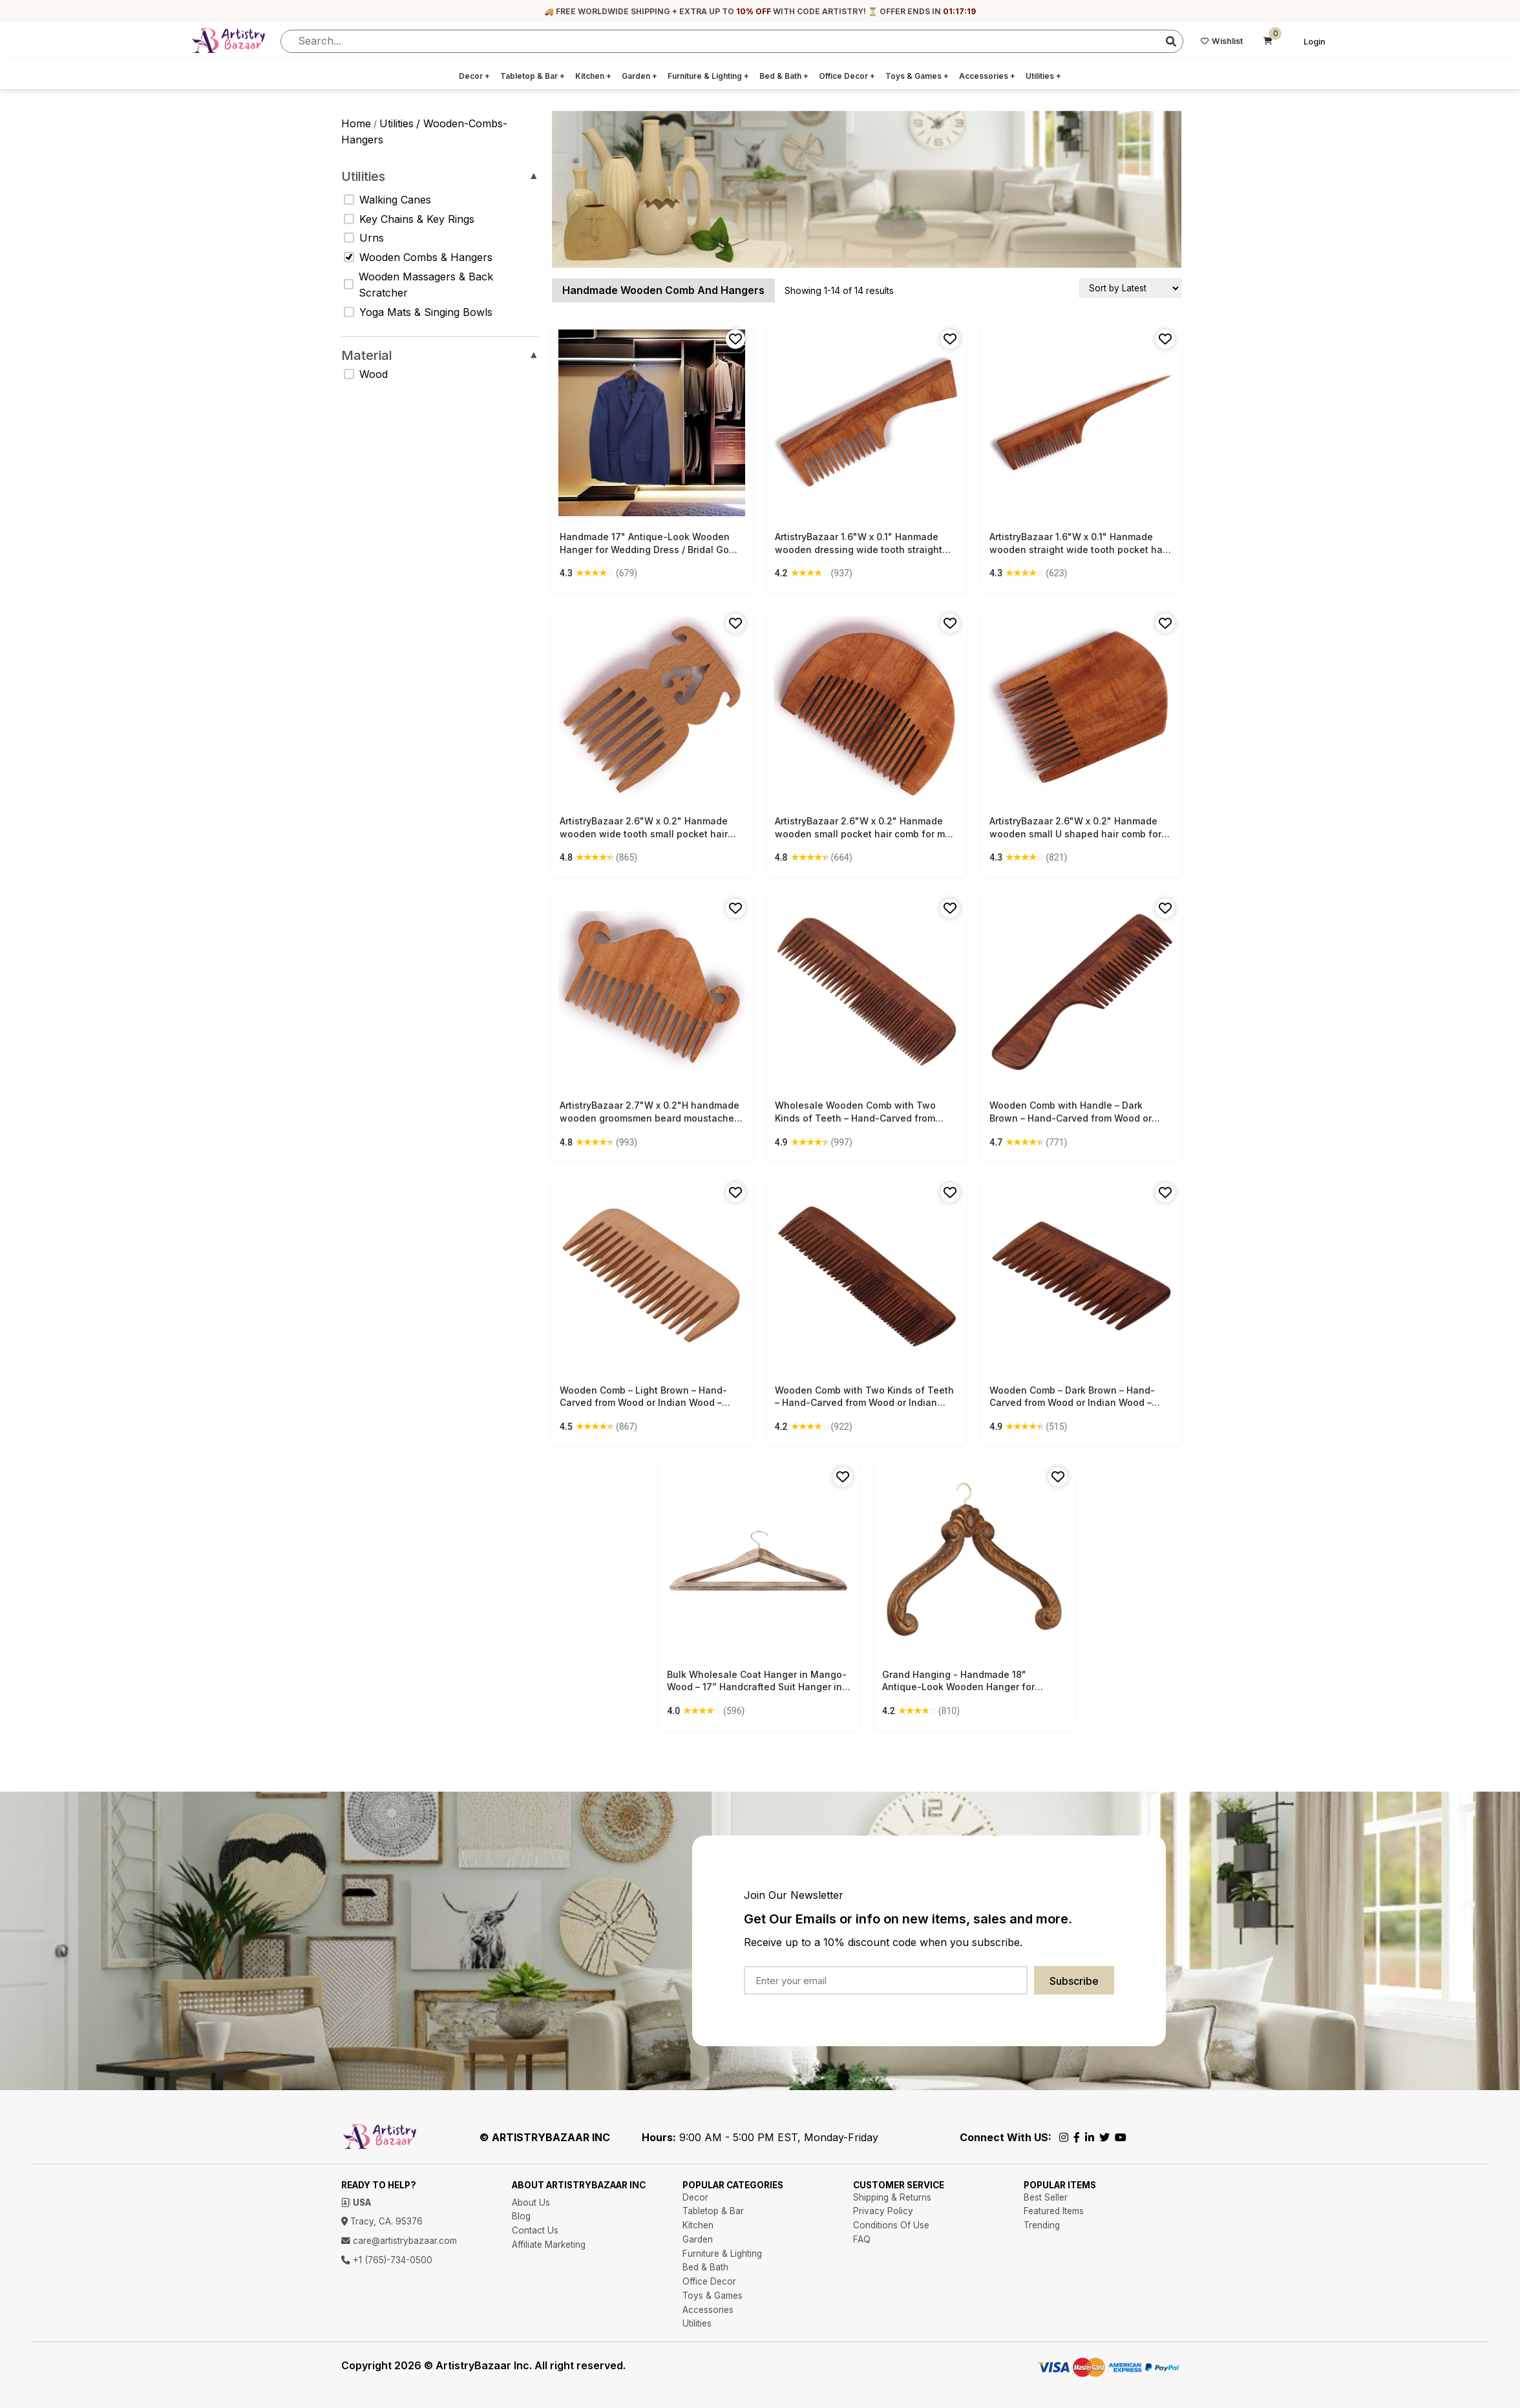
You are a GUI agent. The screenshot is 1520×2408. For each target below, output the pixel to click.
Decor (474, 76)
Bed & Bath (783, 76)
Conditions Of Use (891, 2225)
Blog (521, 2216)
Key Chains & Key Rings (409, 219)
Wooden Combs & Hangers (418, 257)
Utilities (1043, 76)
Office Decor (847, 76)
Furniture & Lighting (708, 76)
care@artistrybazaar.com (399, 2240)
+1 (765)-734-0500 (386, 2260)
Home (356, 123)
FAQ (862, 2239)
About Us (531, 2202)
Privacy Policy (883, 2211)
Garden (639, 76)
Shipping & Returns (892, 2197)
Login (1314, 42)
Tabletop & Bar (532, 76)
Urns (364, 237)
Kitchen (593, 76)
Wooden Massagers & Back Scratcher (418, 285)
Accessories (987, 76)
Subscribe (1074, 1980)
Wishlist (1222, 41)
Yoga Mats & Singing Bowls (418, 312)
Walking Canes (387, 199)
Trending (1042, 2225)
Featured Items (1054, 2211)
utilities (396, 123)
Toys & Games (917, 76)
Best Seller (1046, 2197)
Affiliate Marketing (549, 2244)
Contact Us (535, 2230)
